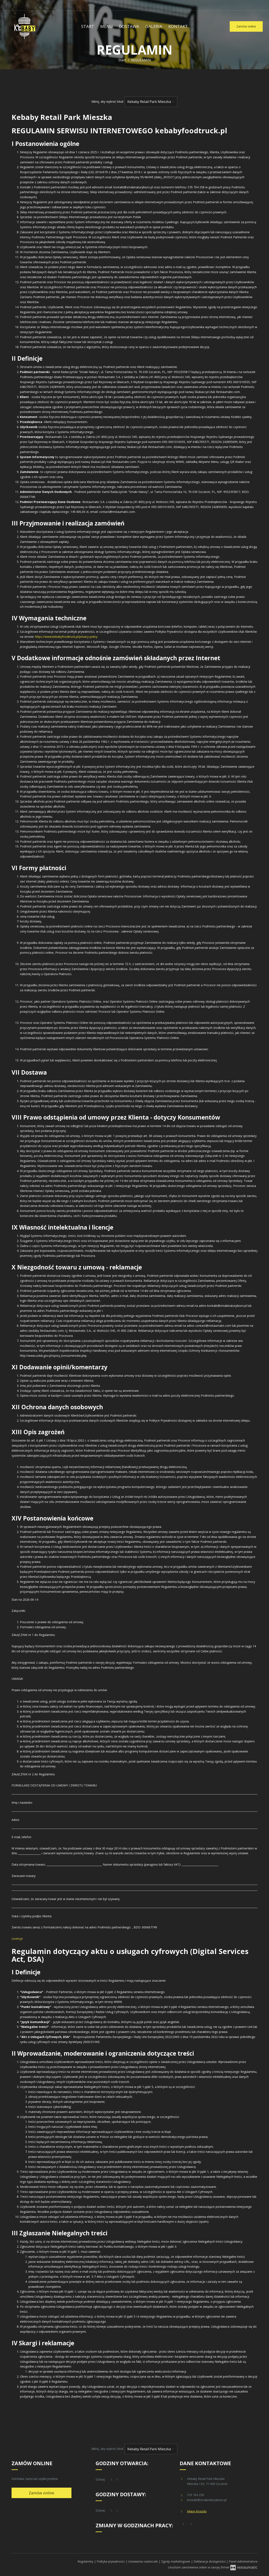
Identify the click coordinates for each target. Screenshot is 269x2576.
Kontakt (178, 26)
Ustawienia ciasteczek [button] (143, 2561)
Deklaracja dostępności (210, 2561)
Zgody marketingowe (176, 2561)
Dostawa (129, 26)
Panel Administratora (243, 2561)
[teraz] (111, 2479)
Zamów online (246, 26)
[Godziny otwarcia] (117, 2479)
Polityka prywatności (111, 2561)
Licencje (17, 1939)
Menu (106, 26)
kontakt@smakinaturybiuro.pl (207, 2500)
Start (87, 26)
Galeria (153, 26)
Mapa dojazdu (197, 2511)
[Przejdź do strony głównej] (33, 26)
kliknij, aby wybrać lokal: (108, 101)
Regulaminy (86, 2561)
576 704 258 (195, 2495)
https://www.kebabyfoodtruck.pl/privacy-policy (66, 637)
